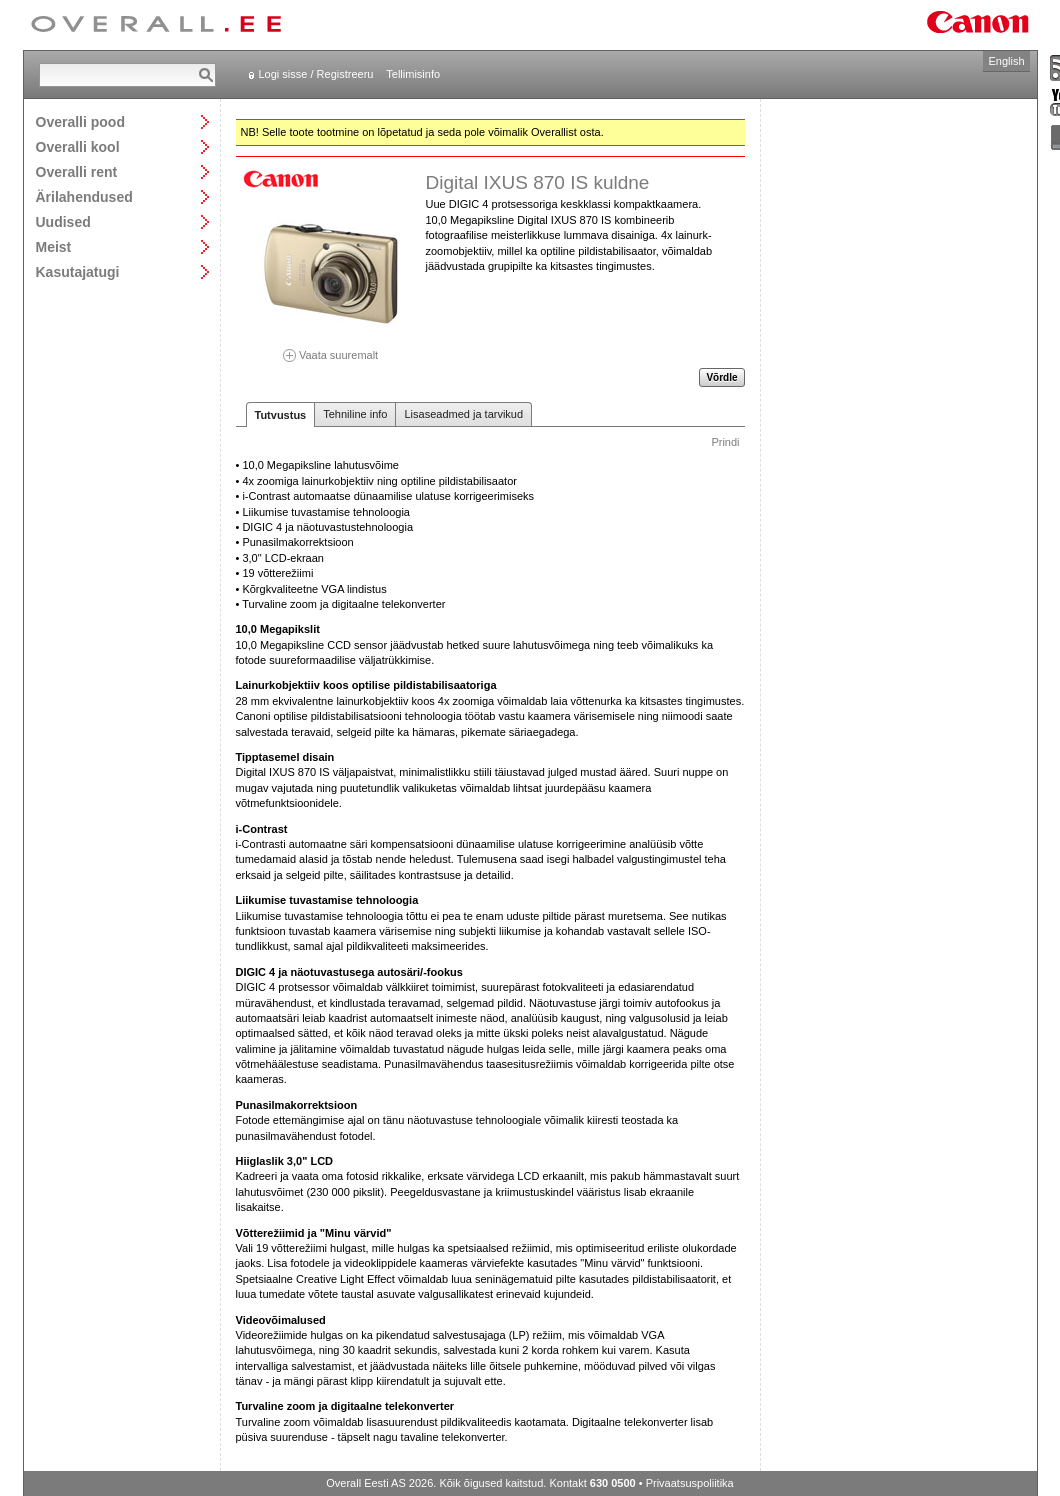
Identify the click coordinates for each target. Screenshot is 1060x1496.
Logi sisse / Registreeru (316, 74)
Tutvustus (281, 415)
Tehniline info (355, 414)
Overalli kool (78, 146)
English (1006, 61)
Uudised (63, 221)
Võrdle (721, 377)
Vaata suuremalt (331, 348)
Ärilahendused (84, 196)
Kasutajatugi (78, 271)
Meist (54, 246)
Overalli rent (77, 171)
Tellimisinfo (413, 74)
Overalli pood (80, 121)
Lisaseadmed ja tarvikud (463, 414)
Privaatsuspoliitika (690, 1483)
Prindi (725, 442)
